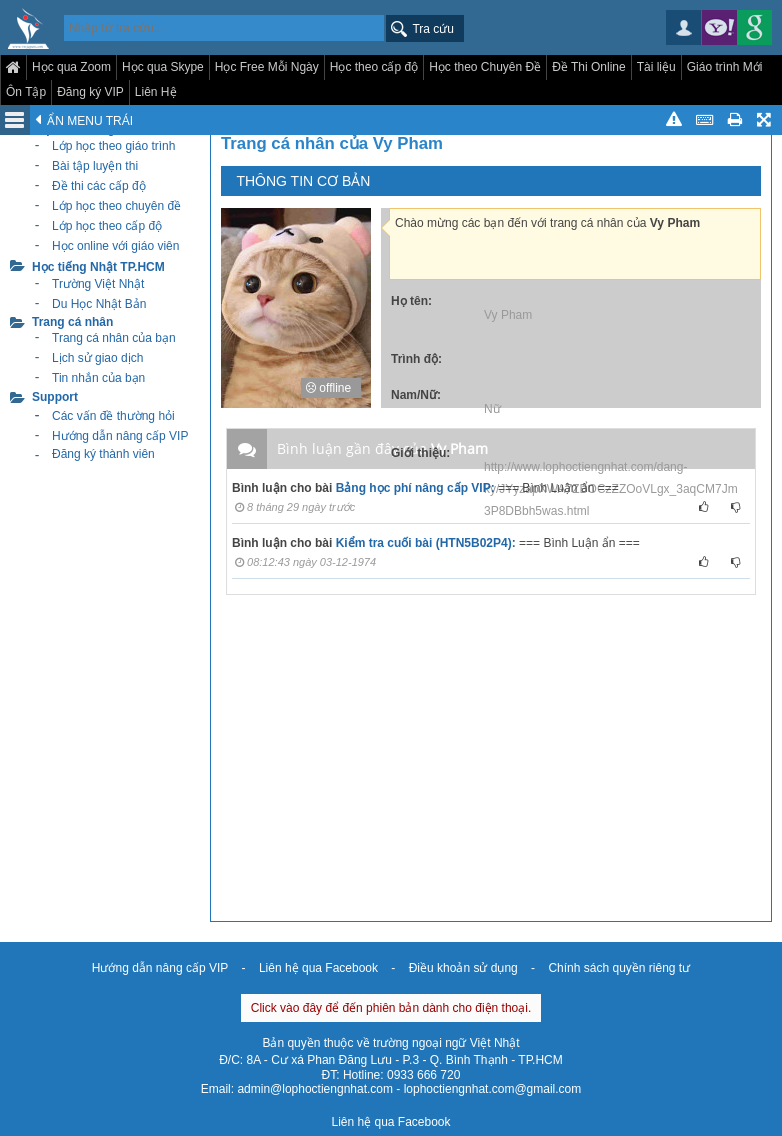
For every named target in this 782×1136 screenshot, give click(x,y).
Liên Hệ (156, 92)
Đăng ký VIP (90, 92)
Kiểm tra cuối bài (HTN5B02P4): (426, 543)
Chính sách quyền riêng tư (619, 968)
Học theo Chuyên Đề (485, 67)
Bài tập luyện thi (95, 166)
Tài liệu (656, 67)
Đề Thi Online (588, 67)
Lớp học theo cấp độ (107, 226)
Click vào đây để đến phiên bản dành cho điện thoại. (391, 1008)
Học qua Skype (163, 67)
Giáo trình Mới (725, 67)
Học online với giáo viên (115, 246)
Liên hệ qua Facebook (318, 968)
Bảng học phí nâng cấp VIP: (415, 488)
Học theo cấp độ (374, 67)
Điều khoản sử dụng (463, 968)
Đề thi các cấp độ (99, 186)
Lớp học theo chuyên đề (116, 206)
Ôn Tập (26, 92)
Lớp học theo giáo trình (113, 146)
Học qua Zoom (71, 67)
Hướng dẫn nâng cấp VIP (160, 968)
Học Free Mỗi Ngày (267, 67)
